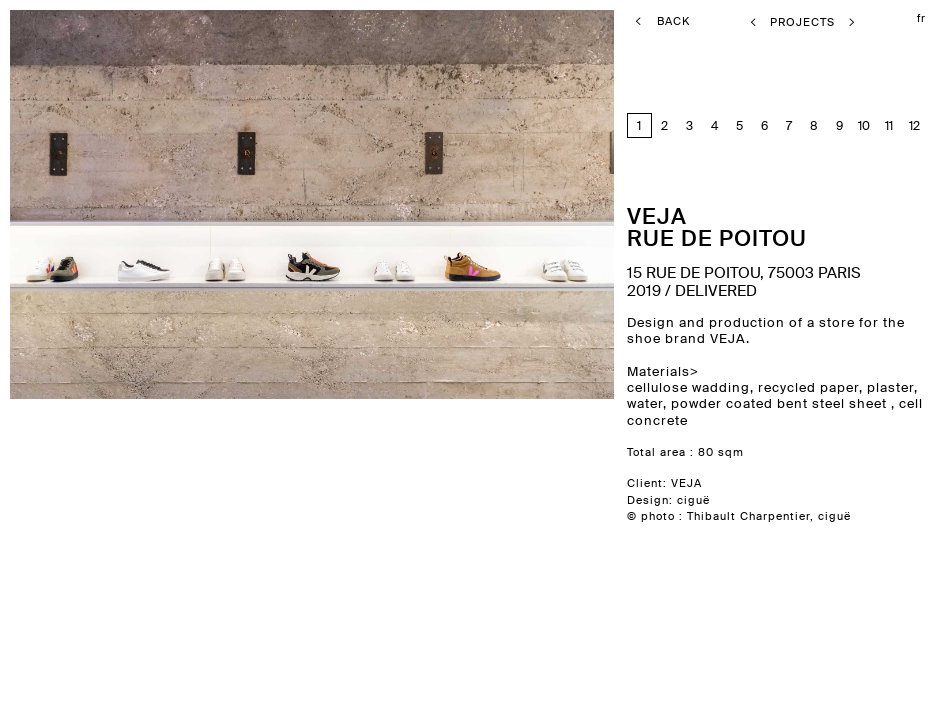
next (415, 360)
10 (864, 125)
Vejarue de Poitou (717, 227)
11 (889, 125)
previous (103, 360)
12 (914, 125)
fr (921, 17)
